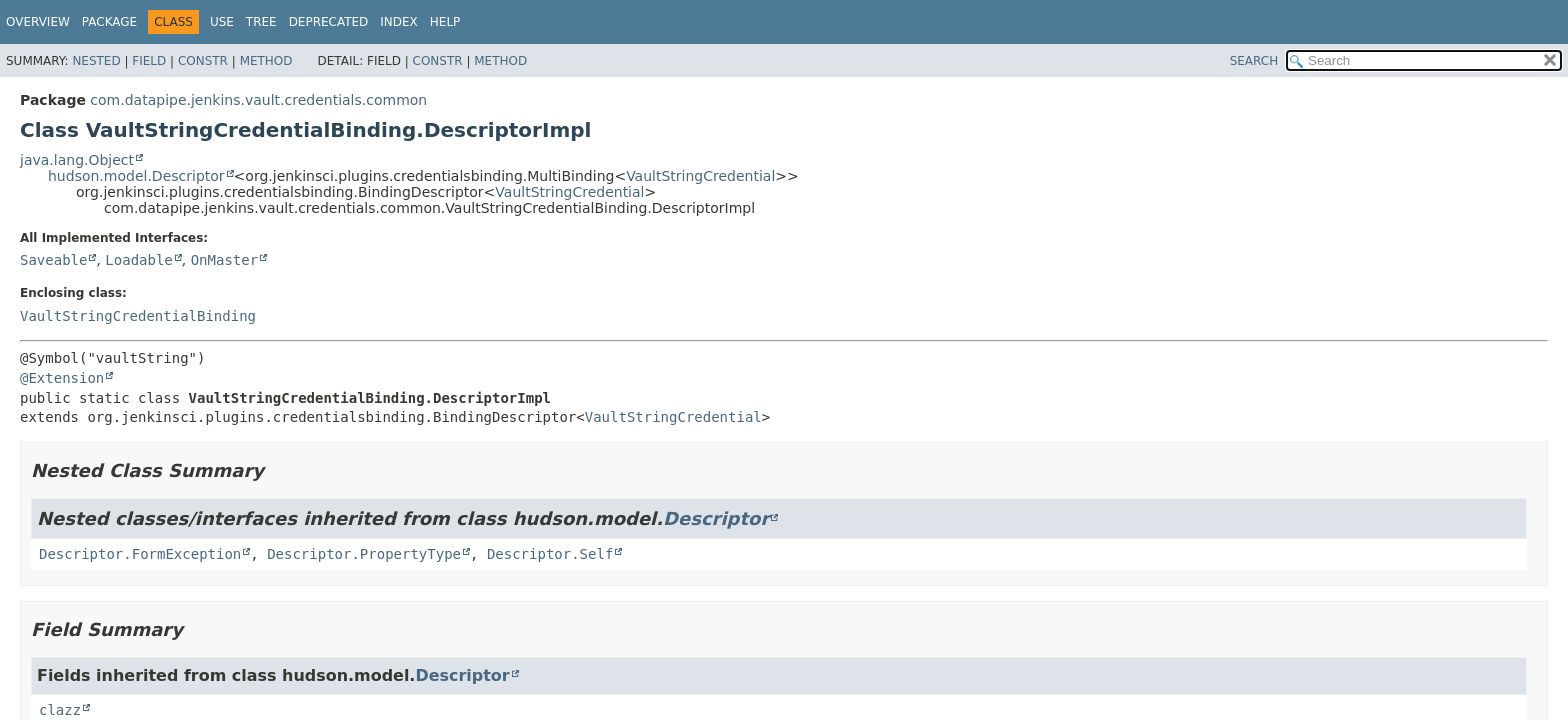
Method (266, 61)
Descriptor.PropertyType (364, 554)
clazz (60, 710)
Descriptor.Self (550, 554)
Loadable (138, 260)
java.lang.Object (77, 160)
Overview (38, 22)
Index (399, 22)
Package (109, 22)
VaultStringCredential (700, 176)
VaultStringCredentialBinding (138, 316)
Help (445, 22)
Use (222, 22)
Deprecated (329, 22)
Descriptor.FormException (140, 554)
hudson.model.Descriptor (136, 176)
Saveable (53, 260)
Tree (261, 22)
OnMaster (224, 260)
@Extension (62, 378)
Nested (96, 61)
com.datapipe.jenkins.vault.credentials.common (258, 100)
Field (149, 61)
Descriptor (716, 518)
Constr (203, 61)
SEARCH (1254, 61)
